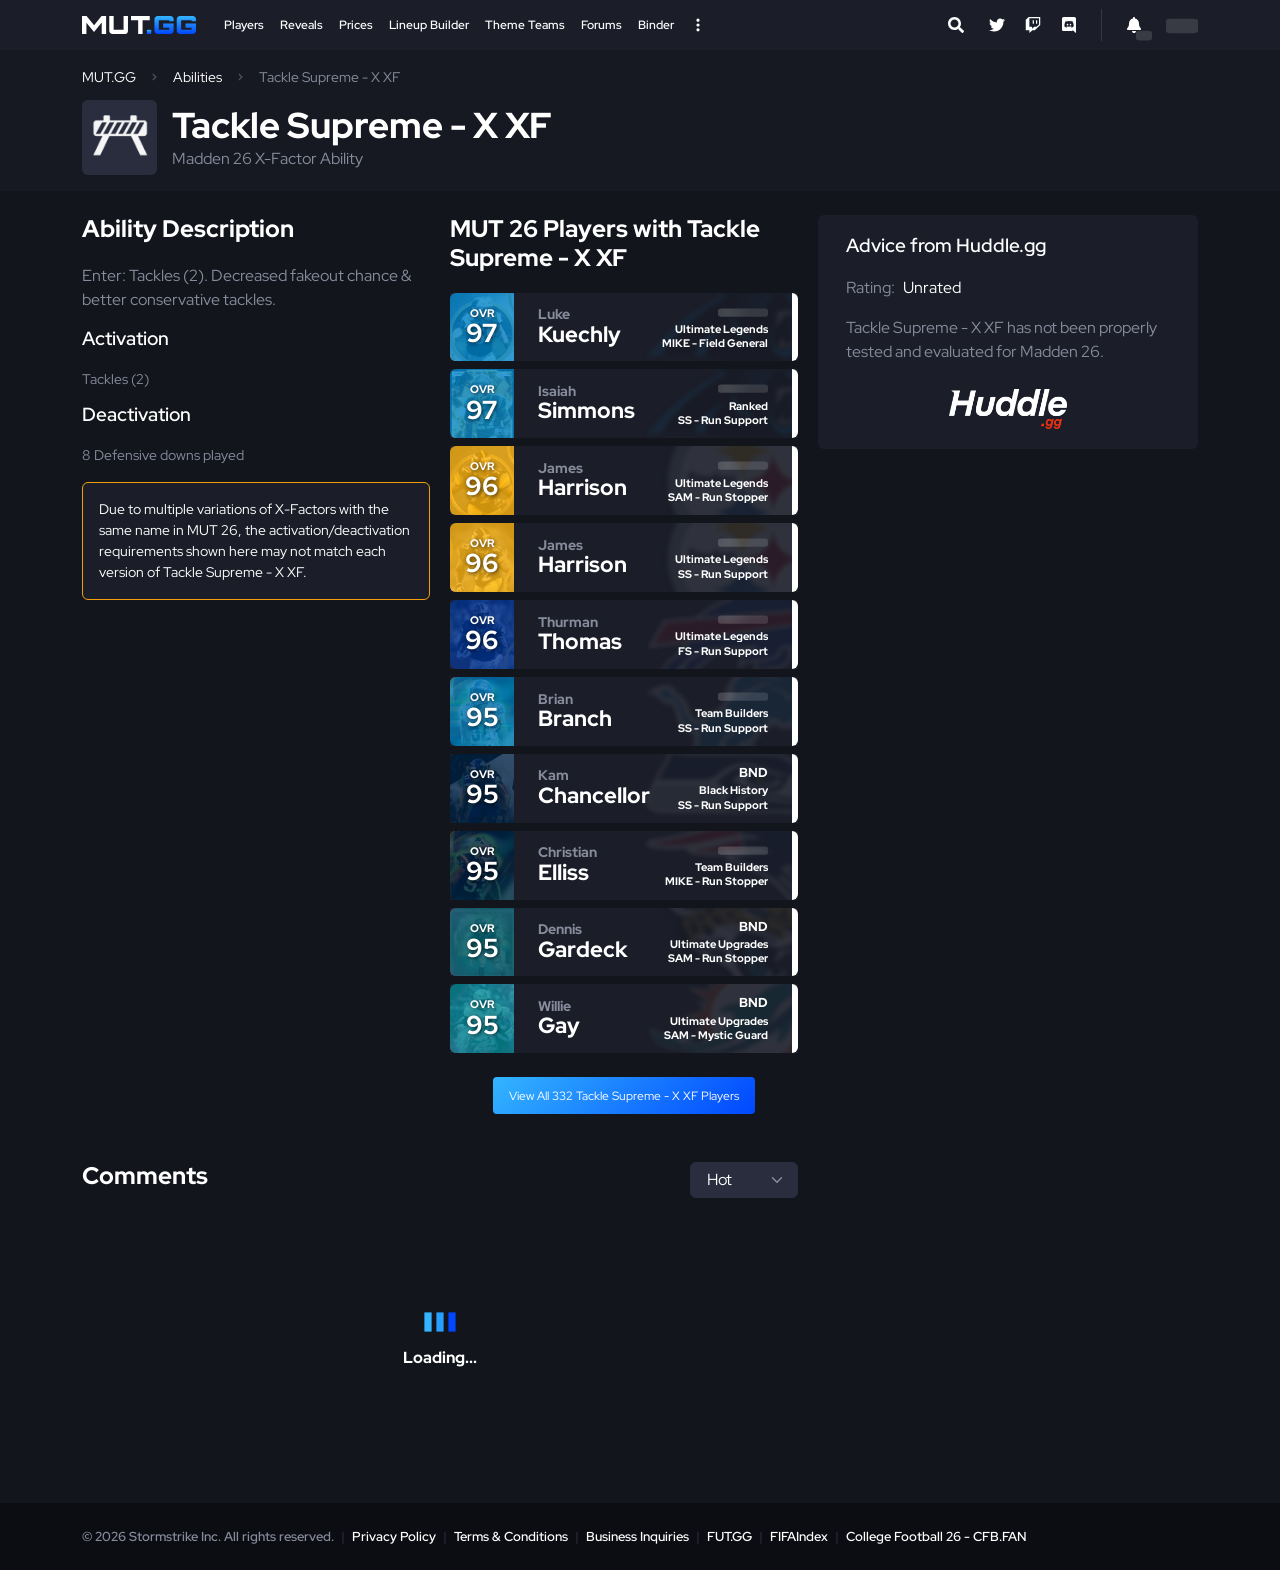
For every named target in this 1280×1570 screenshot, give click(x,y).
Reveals (301, 25)
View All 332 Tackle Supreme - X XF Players (624, 1096)
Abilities (197, 77)
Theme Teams (525, 25)
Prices (356, 25)
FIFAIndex (799, 1536)
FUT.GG (729, 1536)
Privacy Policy (394, 1536)
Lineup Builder (429, 25)
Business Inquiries (637, 1536)
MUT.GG (109, 77)
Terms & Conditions (511, 1536)
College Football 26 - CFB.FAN (936, 1536)
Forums (601, 25)
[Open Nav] (698, 25)
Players (244, 25)
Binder (656, 25)
